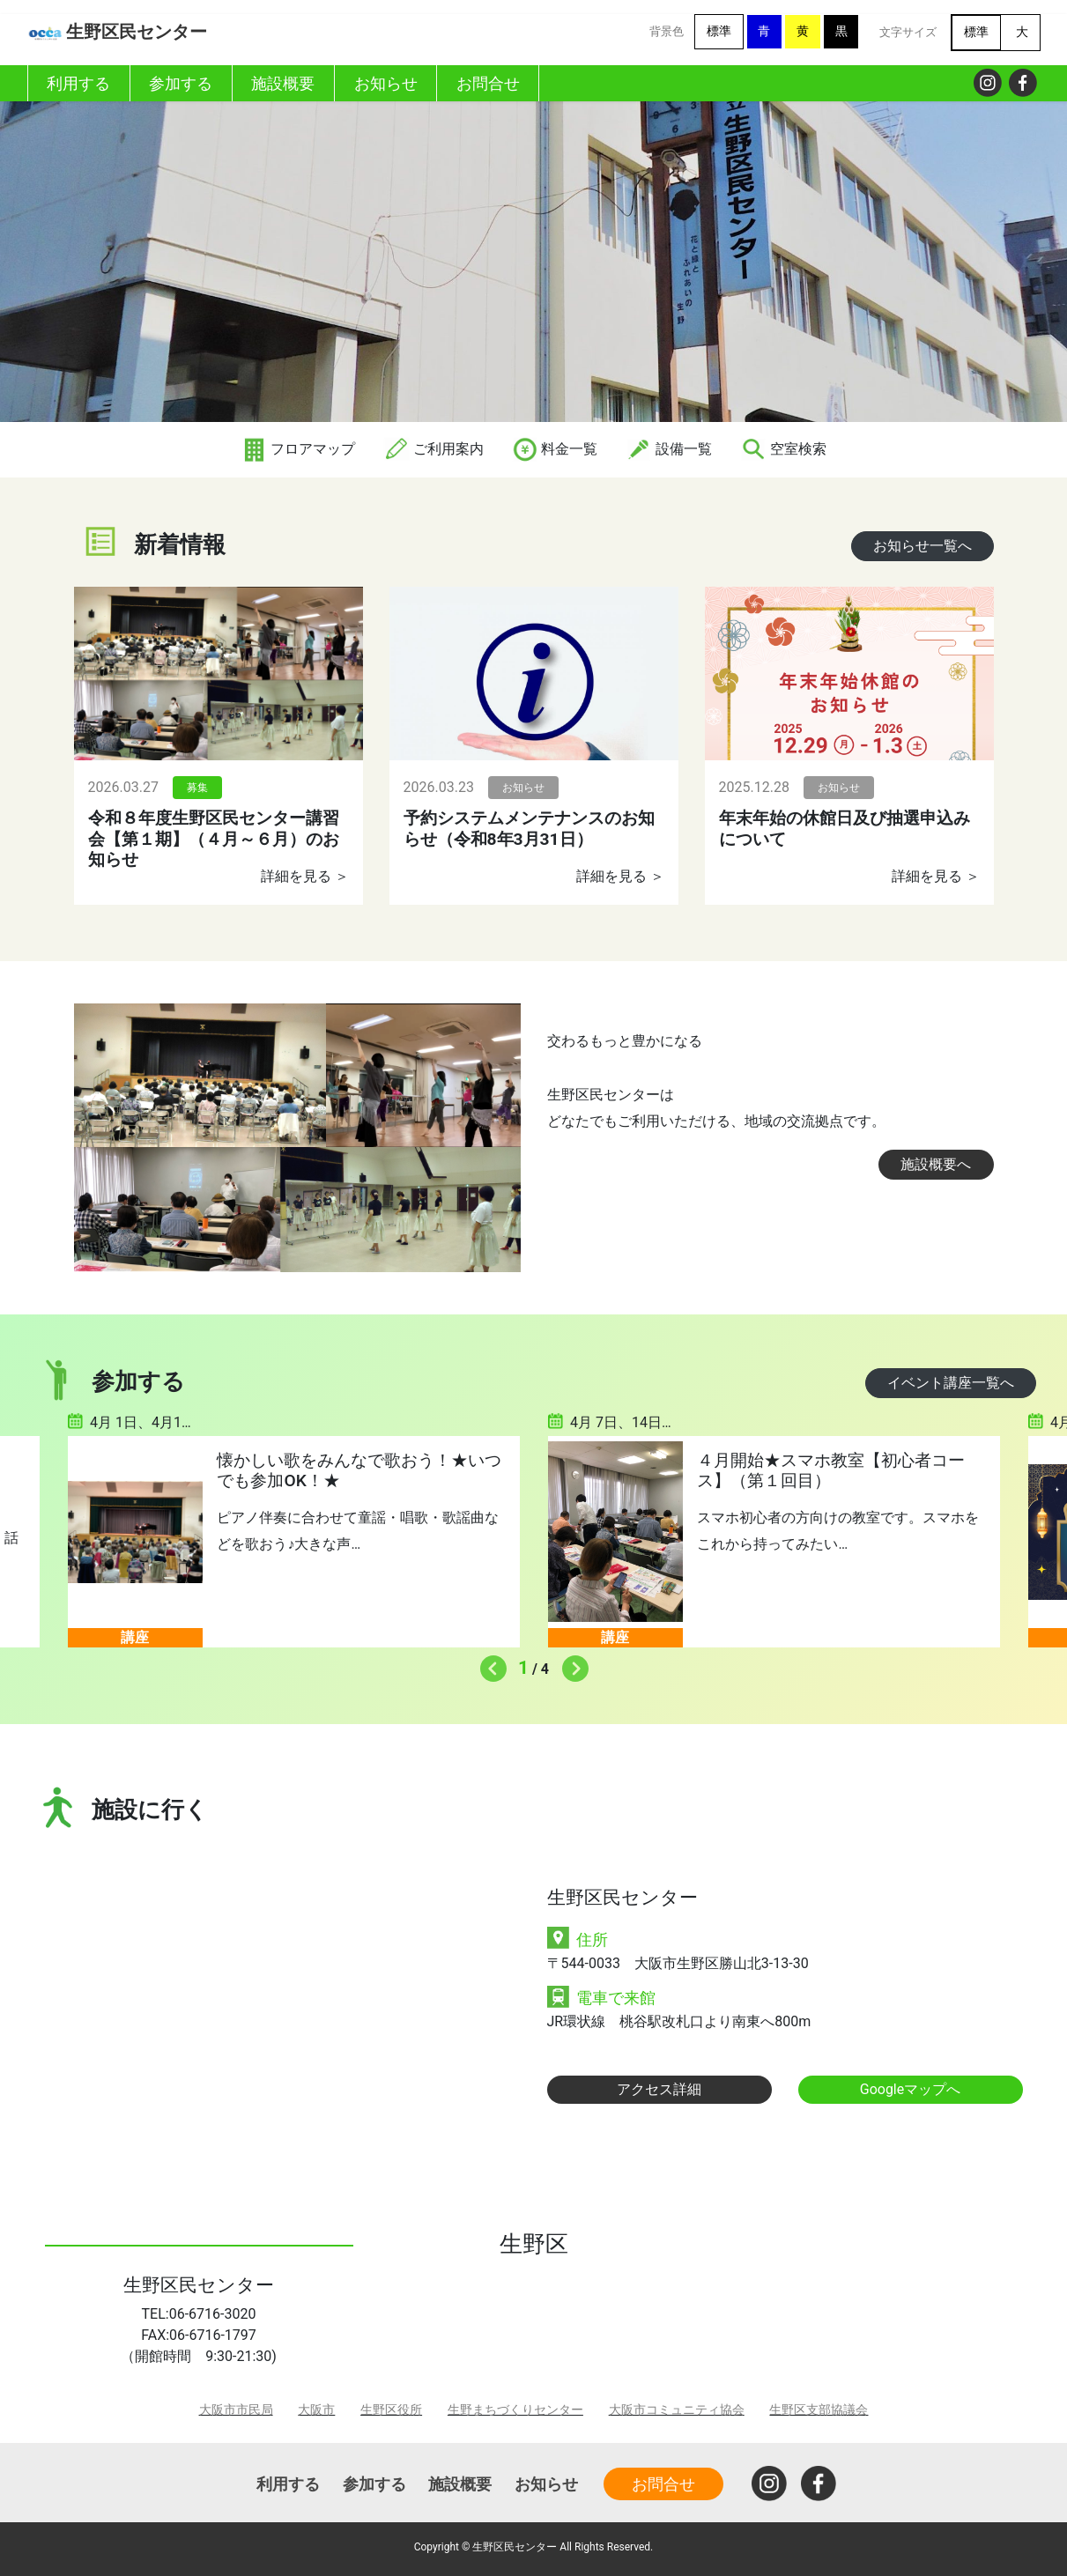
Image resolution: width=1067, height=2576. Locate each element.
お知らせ (546, 2484)
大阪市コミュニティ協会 (677, 2409)
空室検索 (783, 448)
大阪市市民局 (236, 2409)
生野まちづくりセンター (515, 2409)
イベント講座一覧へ (950, 1382)
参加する (374, 2484)
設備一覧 (669, 448)
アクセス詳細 (659, 2089)
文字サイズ (908, 32)
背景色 (666, 31)
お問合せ (663, 2484)
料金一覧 (555, 448)
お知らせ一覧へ (922, 545)
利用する (288, 2484)
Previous (489, 1664)
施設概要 (460, 2484)
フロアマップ (298, 448)
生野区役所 (391, 2409)
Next (571, 1664)
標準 (719, 31)
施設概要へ (935, 1164)
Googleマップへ (910, 2089)
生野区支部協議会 (818, 2409)
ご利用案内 (433, 448)
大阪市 (316, 2409)
